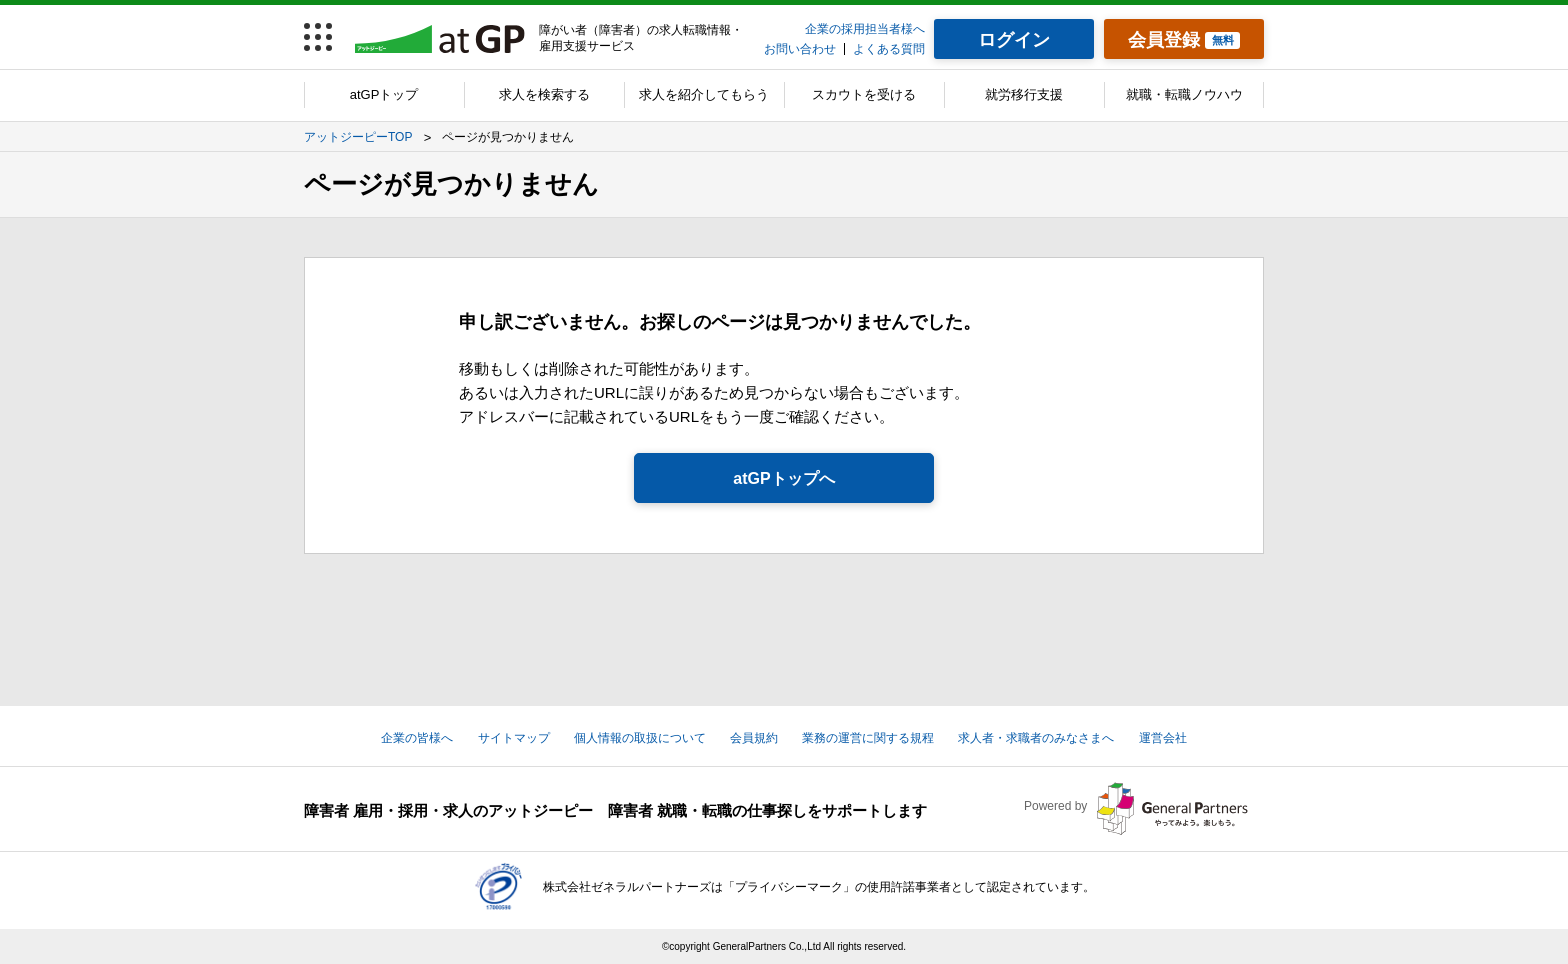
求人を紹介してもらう (704, 94)
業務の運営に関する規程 (868, 738)
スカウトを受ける (864, 94)
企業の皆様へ (417, 738)
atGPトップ (384, 94)
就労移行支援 (1024, 94)
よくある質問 (889, 49)
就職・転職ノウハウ (1184, 94)
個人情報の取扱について (640, 738)
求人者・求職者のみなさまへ (1036, 738)
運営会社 (1163, 738)
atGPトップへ (783, 478)
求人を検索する (544, 94)
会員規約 (754, 738)
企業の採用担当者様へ (865, 29)
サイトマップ (514, 738)
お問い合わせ (800, 49)
